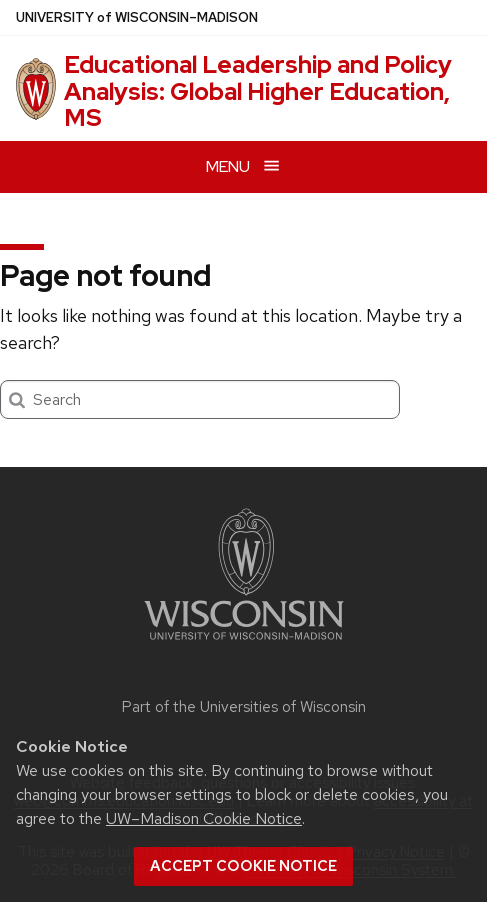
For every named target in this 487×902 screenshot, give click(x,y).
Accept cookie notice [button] (243, 866)
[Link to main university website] (244, 643)
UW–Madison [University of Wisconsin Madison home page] (137, 17)
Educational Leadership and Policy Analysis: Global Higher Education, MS (258, 91)
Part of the (244, 707)
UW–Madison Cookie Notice (204, 818)
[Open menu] (243, 166)
